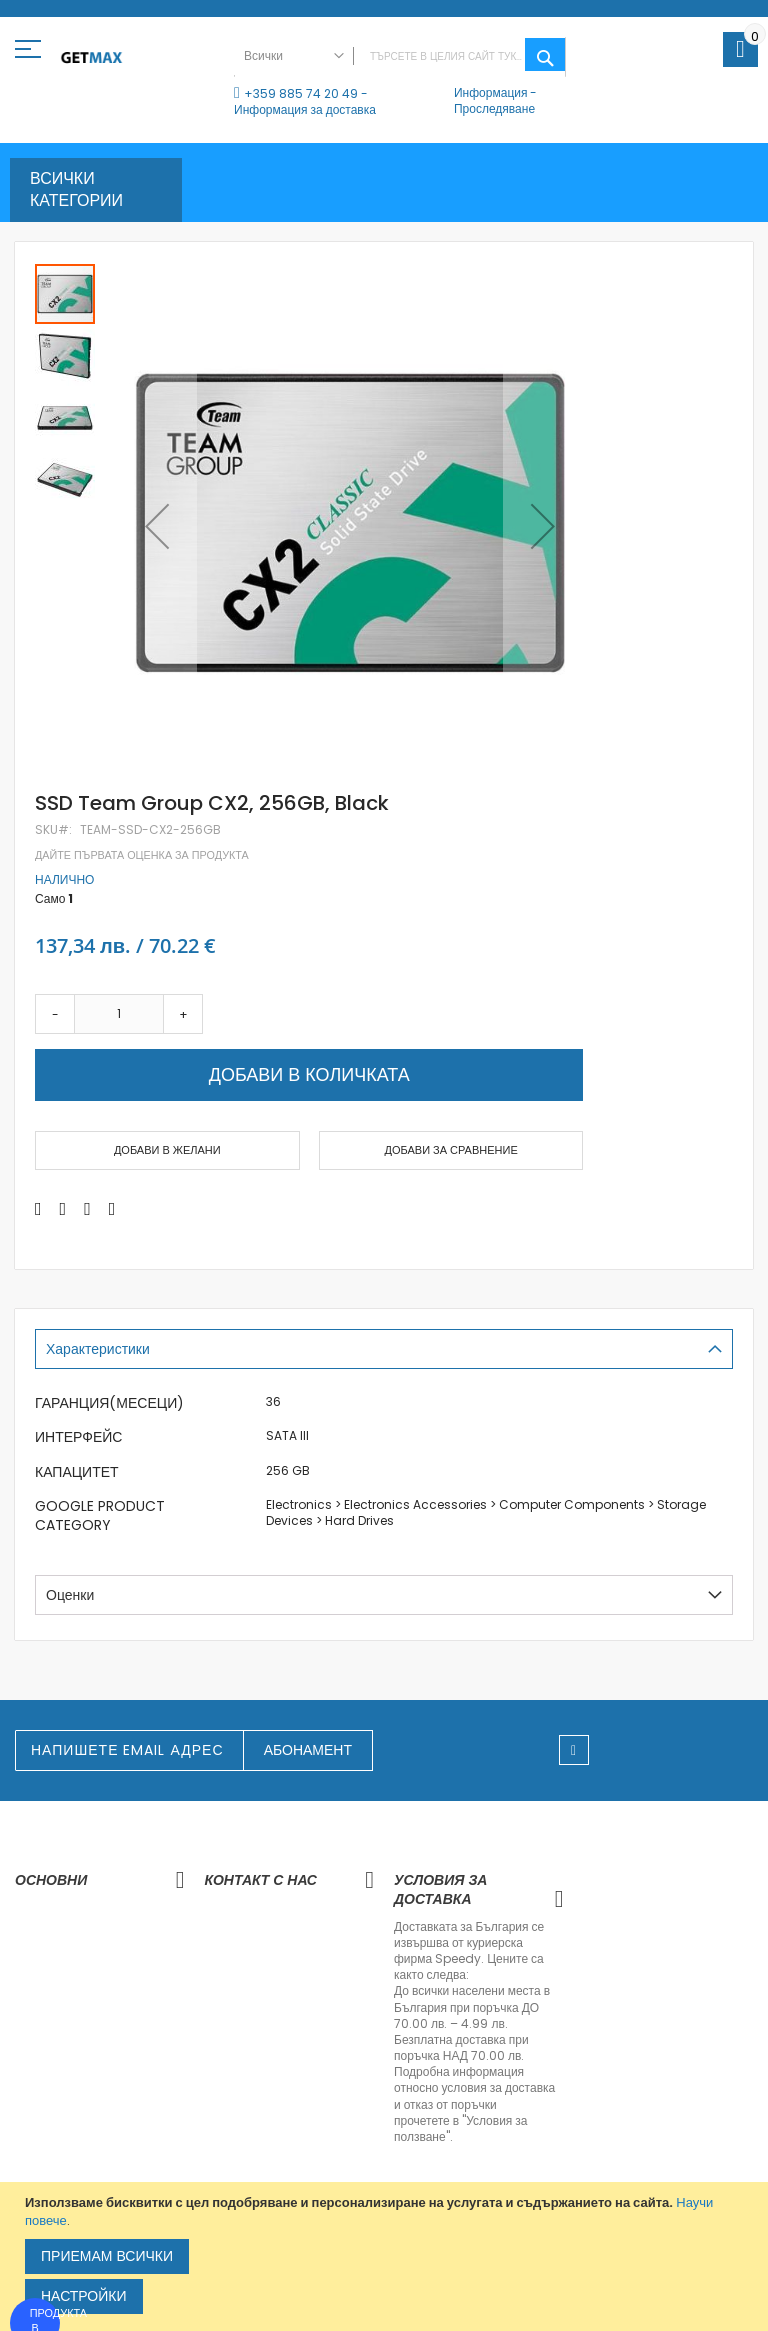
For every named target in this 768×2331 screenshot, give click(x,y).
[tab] (384, 1349)
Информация (490, 92)
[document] (386, 2256)
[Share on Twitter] (63, 1209)
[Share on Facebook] (38, 1209)
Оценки (70, 1595)
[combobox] (400, 57)
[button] (157, 526)
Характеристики (98, 1349)
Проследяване (494, 108)
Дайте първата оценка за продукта (142, 855)
